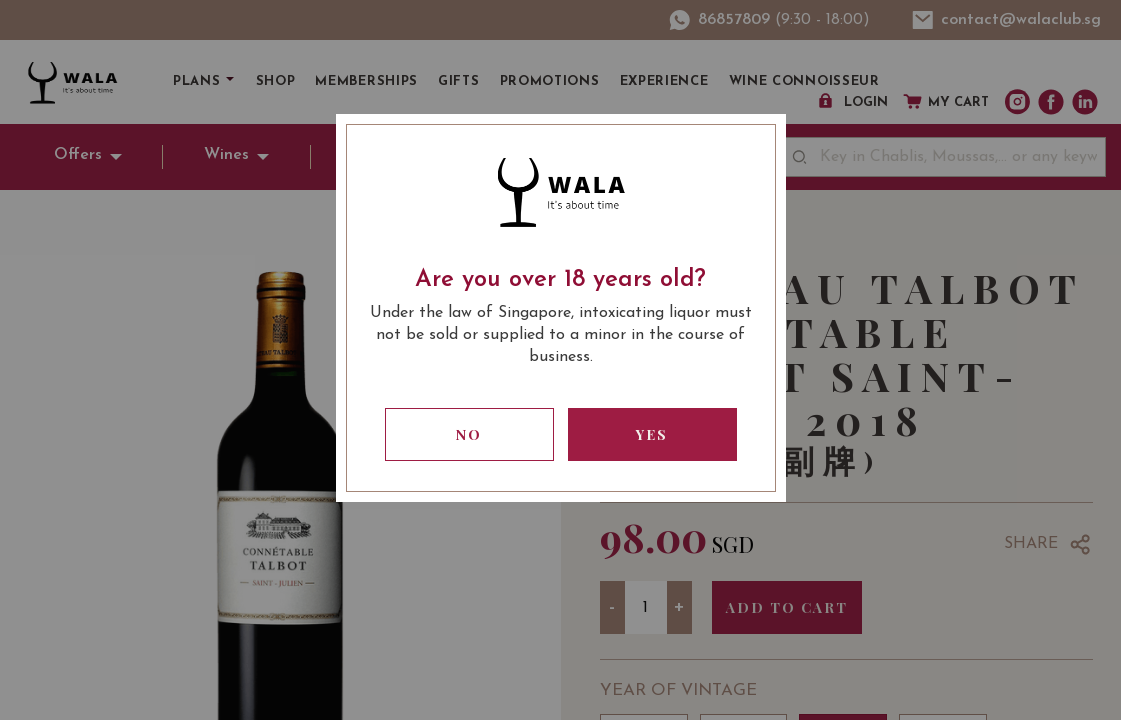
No (469, 434)
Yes (652, 434)
